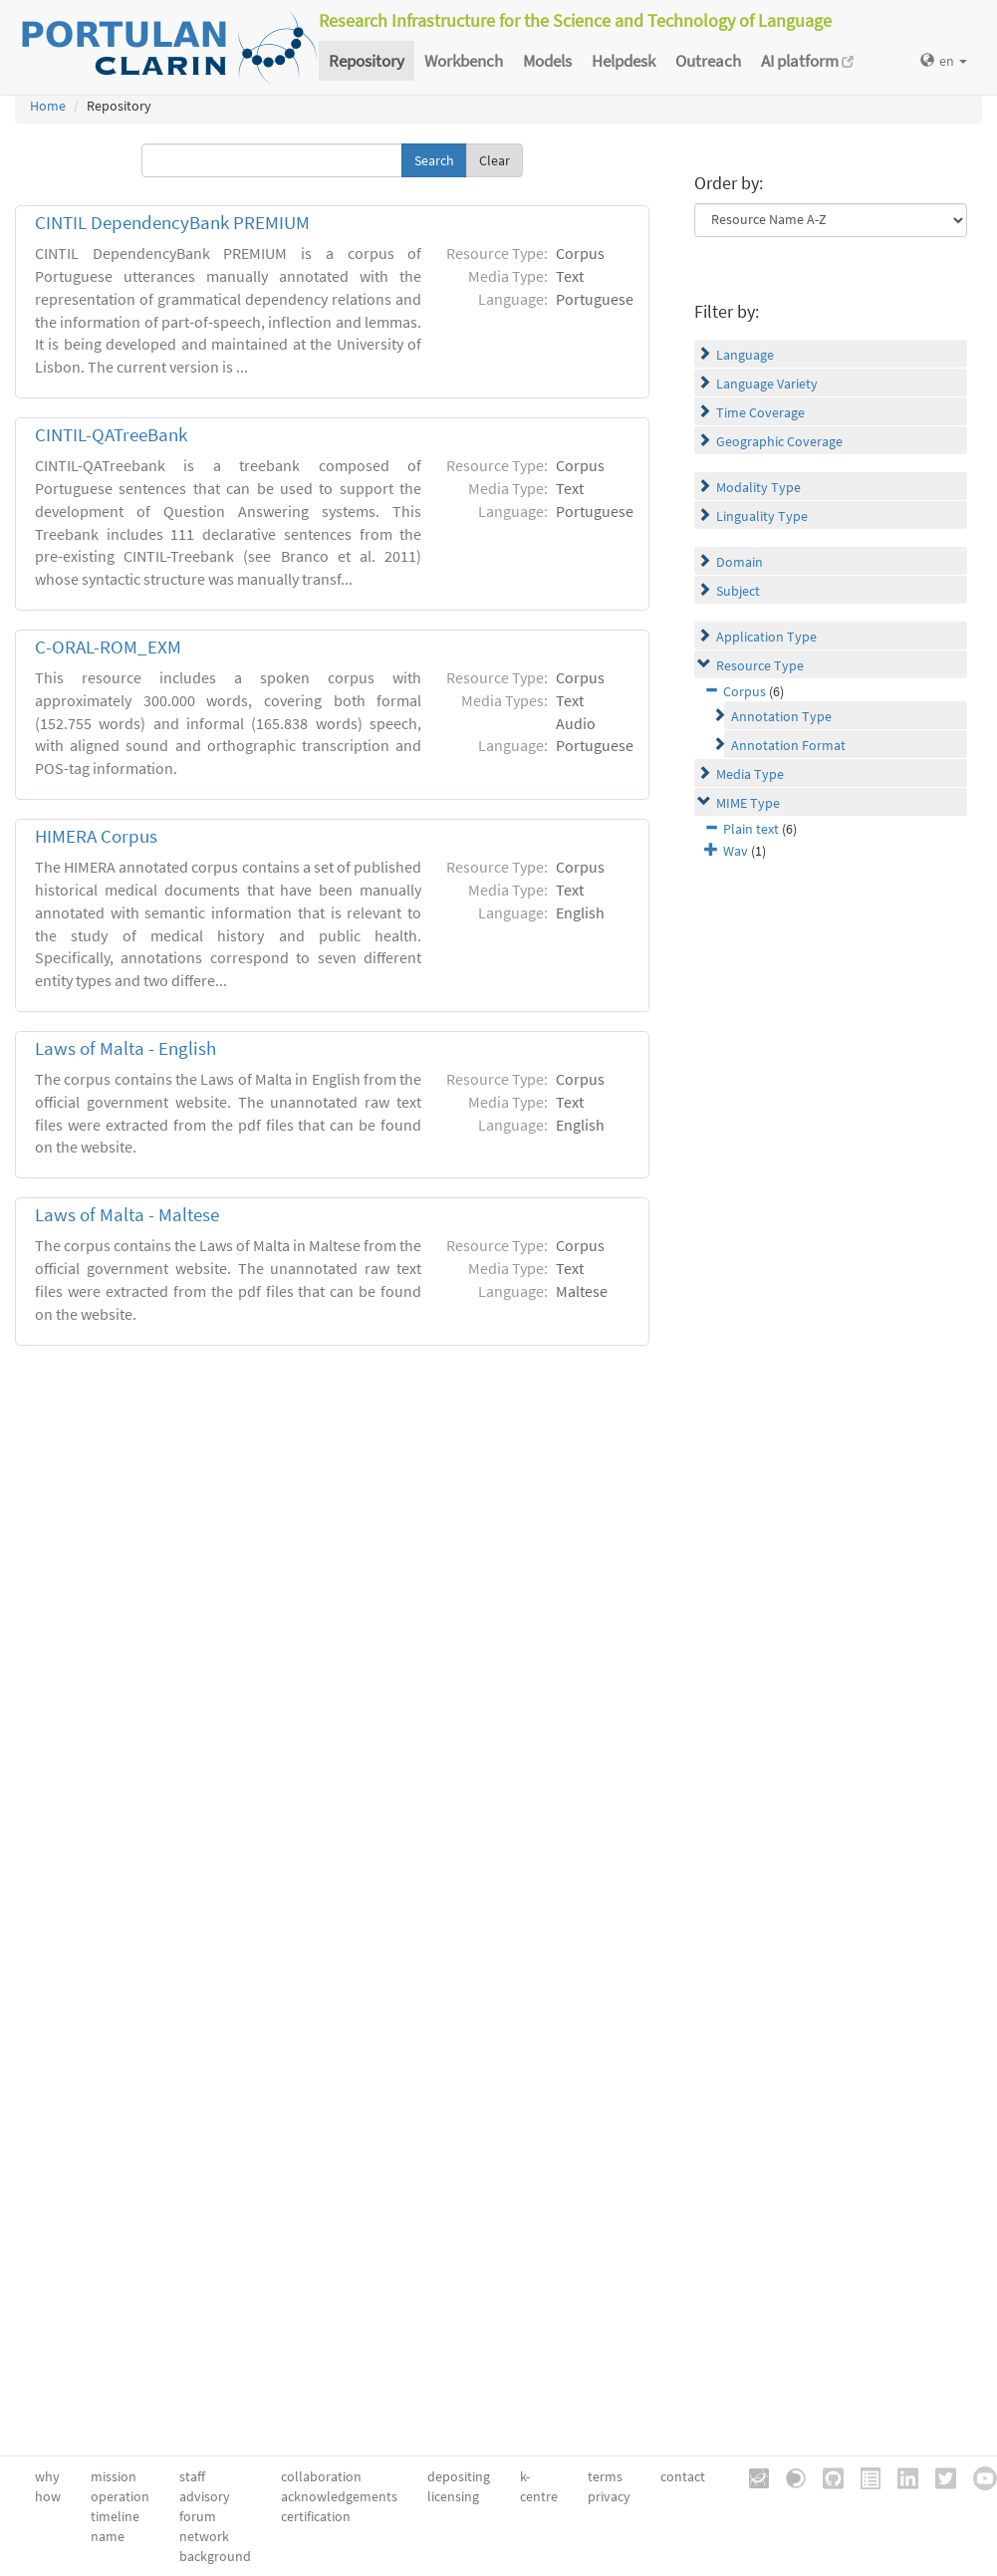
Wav (735, 851)
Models (547, 61)
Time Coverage (760, 412)
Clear (494, 160)
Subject (738, 591)
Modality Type (758, 487)
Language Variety (767, 383)
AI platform (807, 61)
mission (113, 2476)
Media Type (750, 774)
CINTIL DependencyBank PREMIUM (172, 222)
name (108, 2536)
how (48, 2496)
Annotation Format (788, 745)
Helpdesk (623, 61)
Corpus (744, 691)
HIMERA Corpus (96, 836)
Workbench (463, 61)
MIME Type (748, 803)
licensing (453, 2496)
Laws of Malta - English (125, 1048)
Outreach (708, 61)
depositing (458, 2476)
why (47, 2476)
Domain (739, 562)
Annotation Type (781, 716)
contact (682, 2476)
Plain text (751, 829)
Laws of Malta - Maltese (127, 1214)
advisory (204, 2496)
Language (745, 355)
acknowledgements (339, 2496)
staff (192, 2476)
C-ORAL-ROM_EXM (108, 647)
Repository (366, 61)
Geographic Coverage (779, 441)
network (204, 2536)
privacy (609, 2496)
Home (48, 106)
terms (605, 2476)
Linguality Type (762, 516)
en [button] (943, 61)
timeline (115, 2516)
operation (120, 2496)
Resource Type (760, 665)
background (215, 2556)
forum (197, 2516)
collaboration (321, 2476)
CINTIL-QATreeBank (111, 434)
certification (316, 2516)
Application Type (766, 636)
